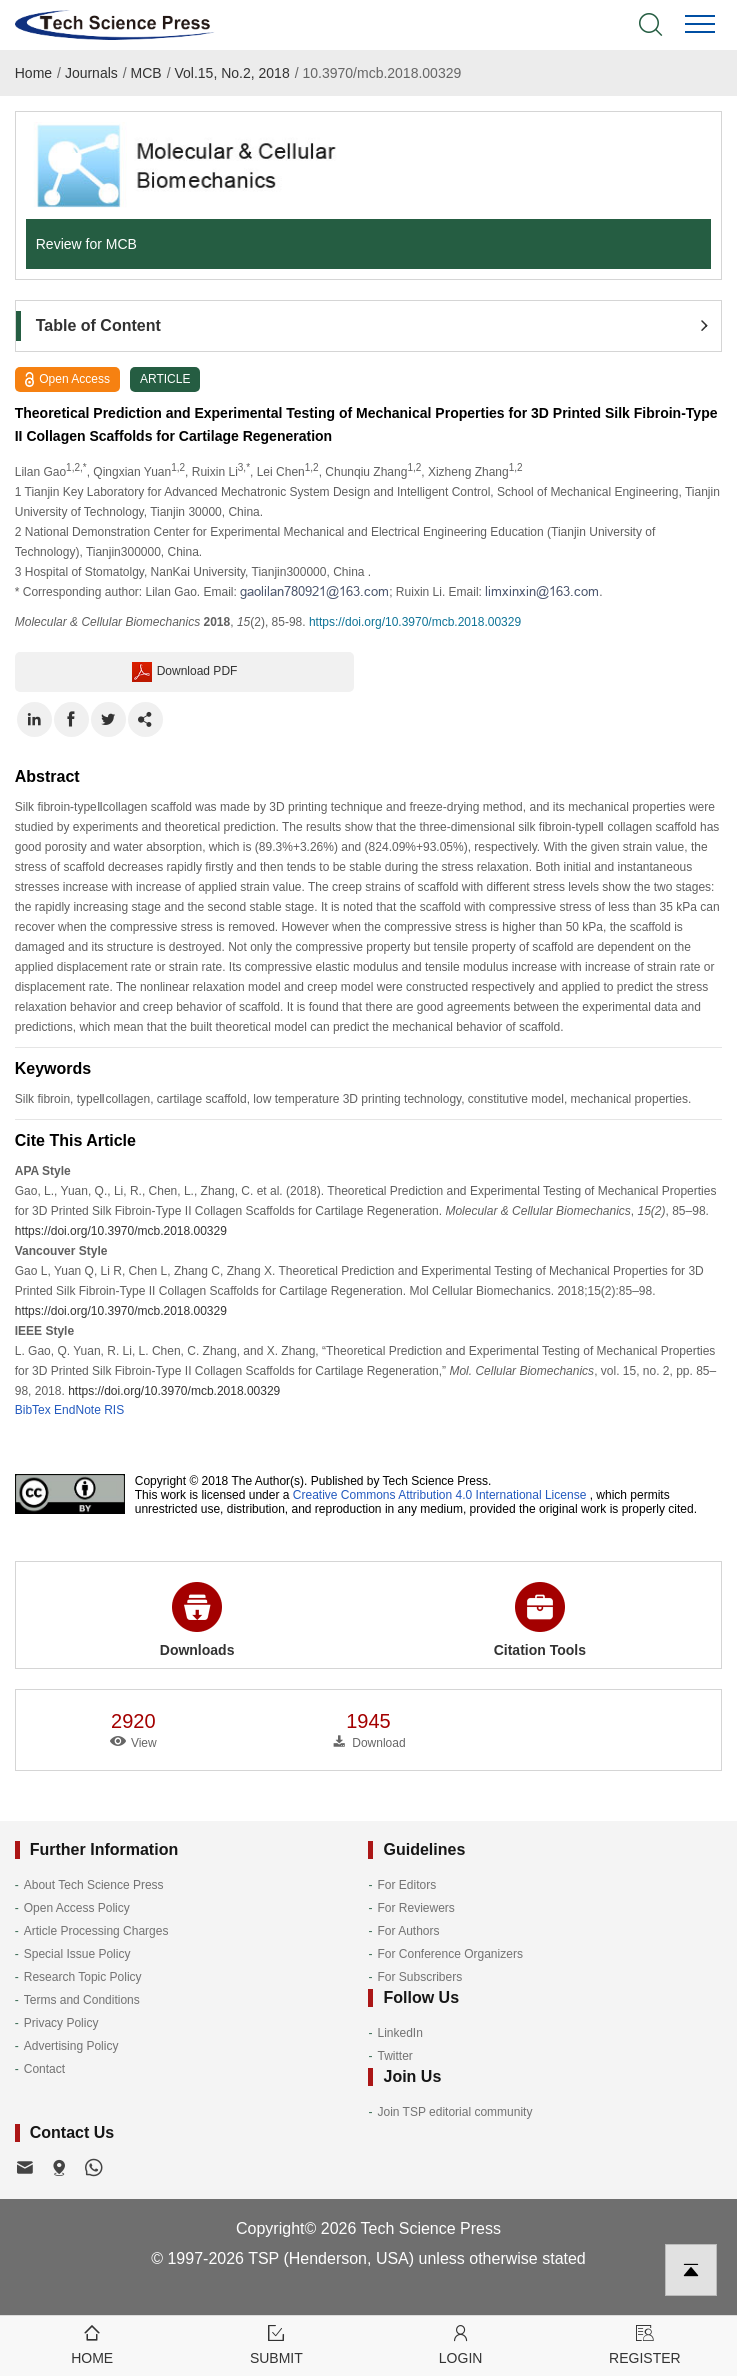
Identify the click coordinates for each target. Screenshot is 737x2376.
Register (645, 2343)
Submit (276, 2343)
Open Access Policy (77, 1908)
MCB (146, 73)
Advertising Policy (71, 2046)
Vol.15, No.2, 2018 (231, 73)
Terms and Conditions (82, 2000)
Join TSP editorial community (454, 2112)
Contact (44, 2069)
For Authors (408, 1931)
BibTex (33, 1410)
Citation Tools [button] (540, 1620)
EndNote (77, 1410)
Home (33, 73)
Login (461, 2343)
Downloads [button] (197, 1620)
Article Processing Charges (96, 1931)
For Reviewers (415, 1908)
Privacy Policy (61, 2023)
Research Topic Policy (83, 1977)
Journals (91, 73)
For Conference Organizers (449, 1954)
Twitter (394, 2056)
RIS (114, 1410)
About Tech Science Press (94, 1885)
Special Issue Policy (77, 1954)
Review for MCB (86, 244)
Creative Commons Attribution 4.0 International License (440, 1495)
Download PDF (185, 672)
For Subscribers (419, 1977)
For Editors (406, 1885)
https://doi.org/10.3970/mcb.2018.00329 (415, 622)
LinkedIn (399, 2033)
